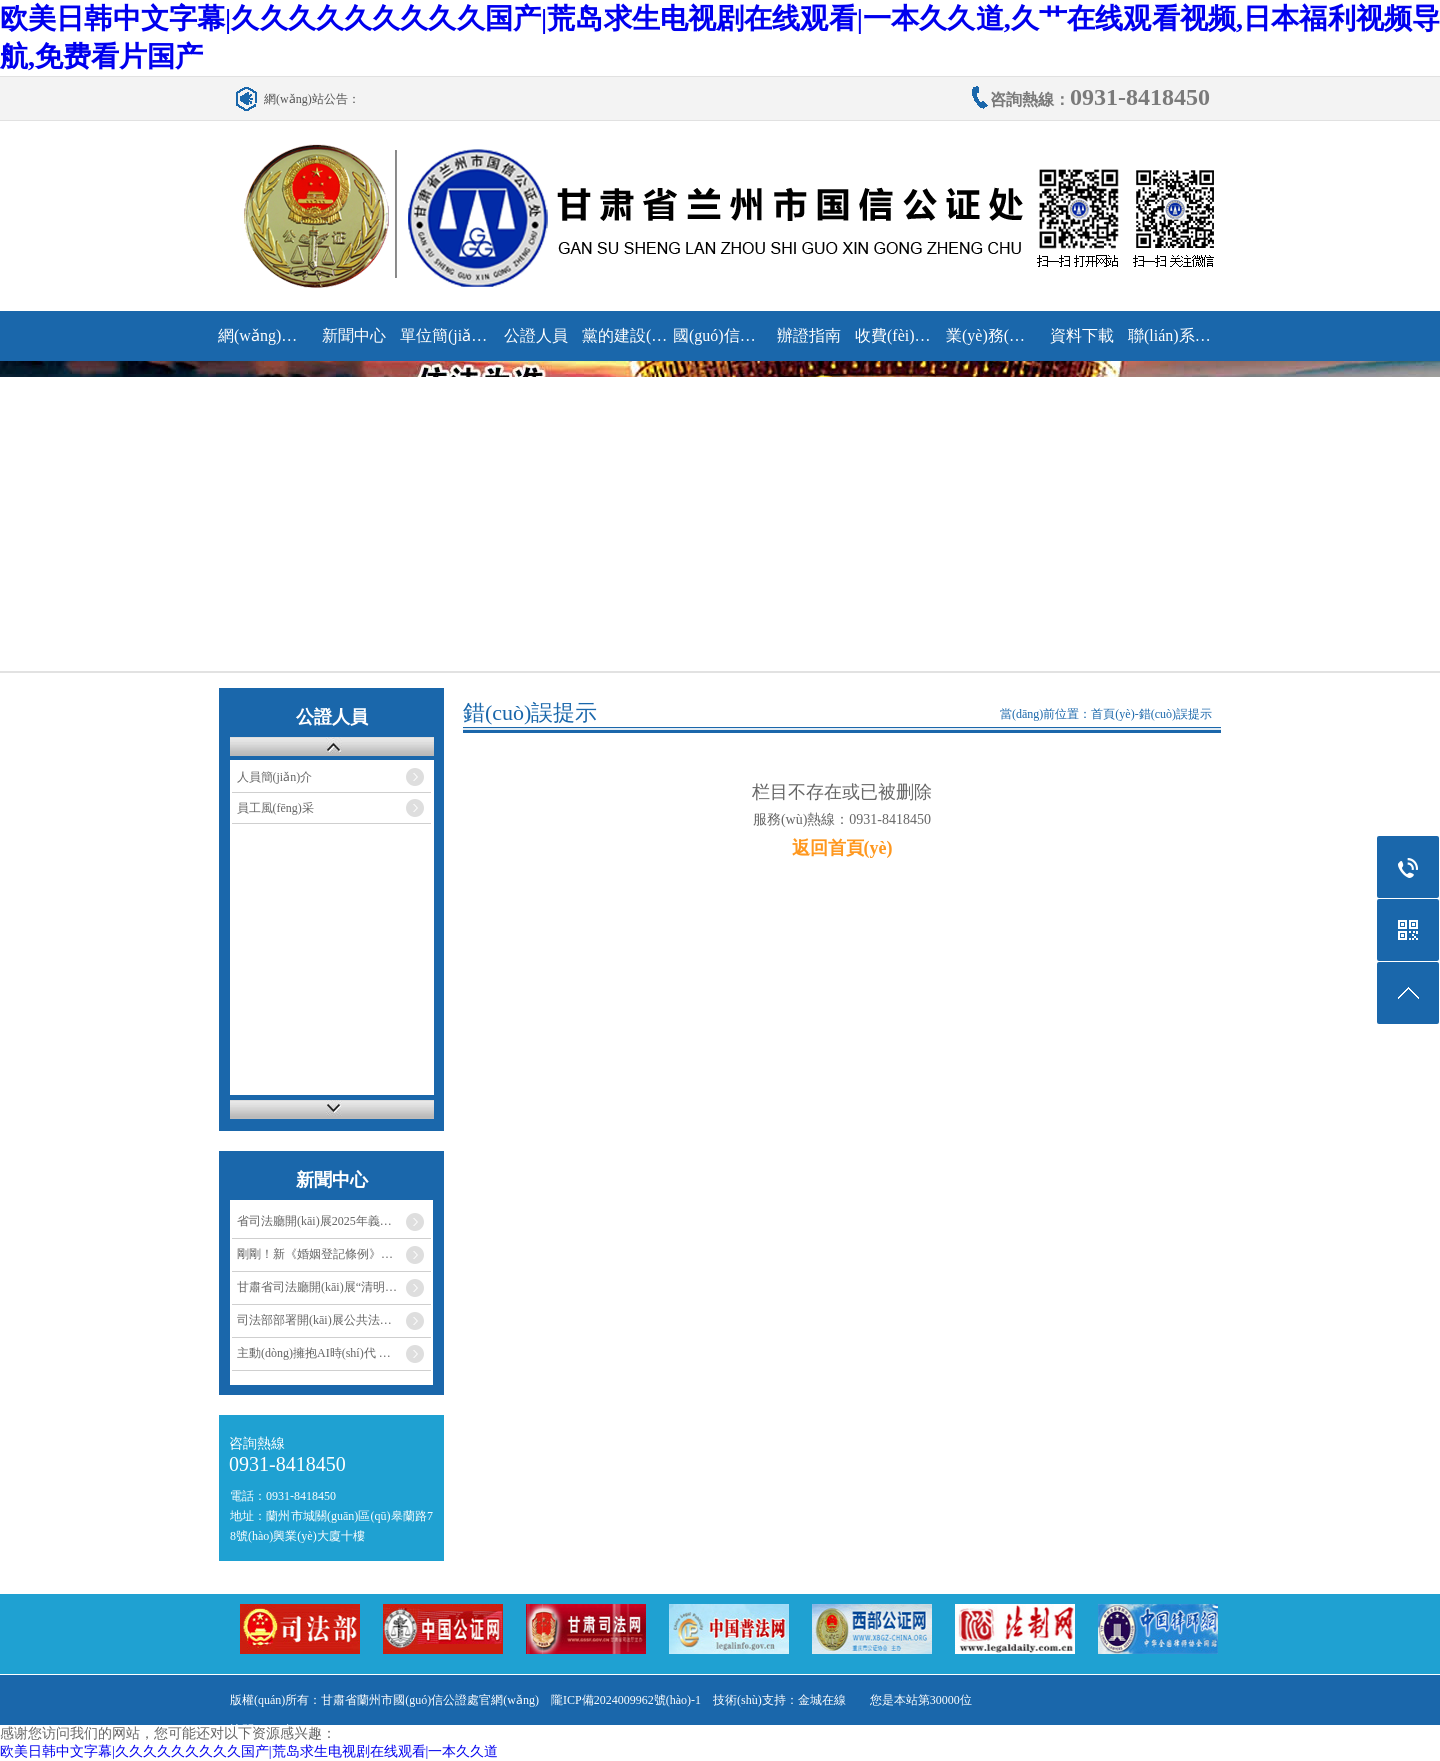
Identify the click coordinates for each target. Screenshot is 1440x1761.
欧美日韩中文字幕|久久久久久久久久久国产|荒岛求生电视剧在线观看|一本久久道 (249, 1751)
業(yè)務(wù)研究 (990, 335)
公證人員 (536, 335)
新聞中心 (354, 335)
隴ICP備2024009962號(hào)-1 (626, 1700)
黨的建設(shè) (626, 335)
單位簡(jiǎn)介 (444, 335)
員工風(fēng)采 (275, 808)
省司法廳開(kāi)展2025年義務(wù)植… (334, 1221)
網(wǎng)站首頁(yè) (262, 335)
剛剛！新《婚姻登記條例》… (315, 1254)
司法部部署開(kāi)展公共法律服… (326, 1320)
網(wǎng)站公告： (312, 99)
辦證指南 (809, 335)
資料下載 (1082, 335)
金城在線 (822, 1700)
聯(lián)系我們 (1172, 335)
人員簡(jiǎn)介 (275, 777)
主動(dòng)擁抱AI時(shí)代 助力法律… (334, 1353)
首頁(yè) (1112, 714)
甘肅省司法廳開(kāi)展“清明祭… (323, 1287)
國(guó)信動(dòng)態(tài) (717, 335)
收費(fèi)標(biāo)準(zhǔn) (899, 335)
